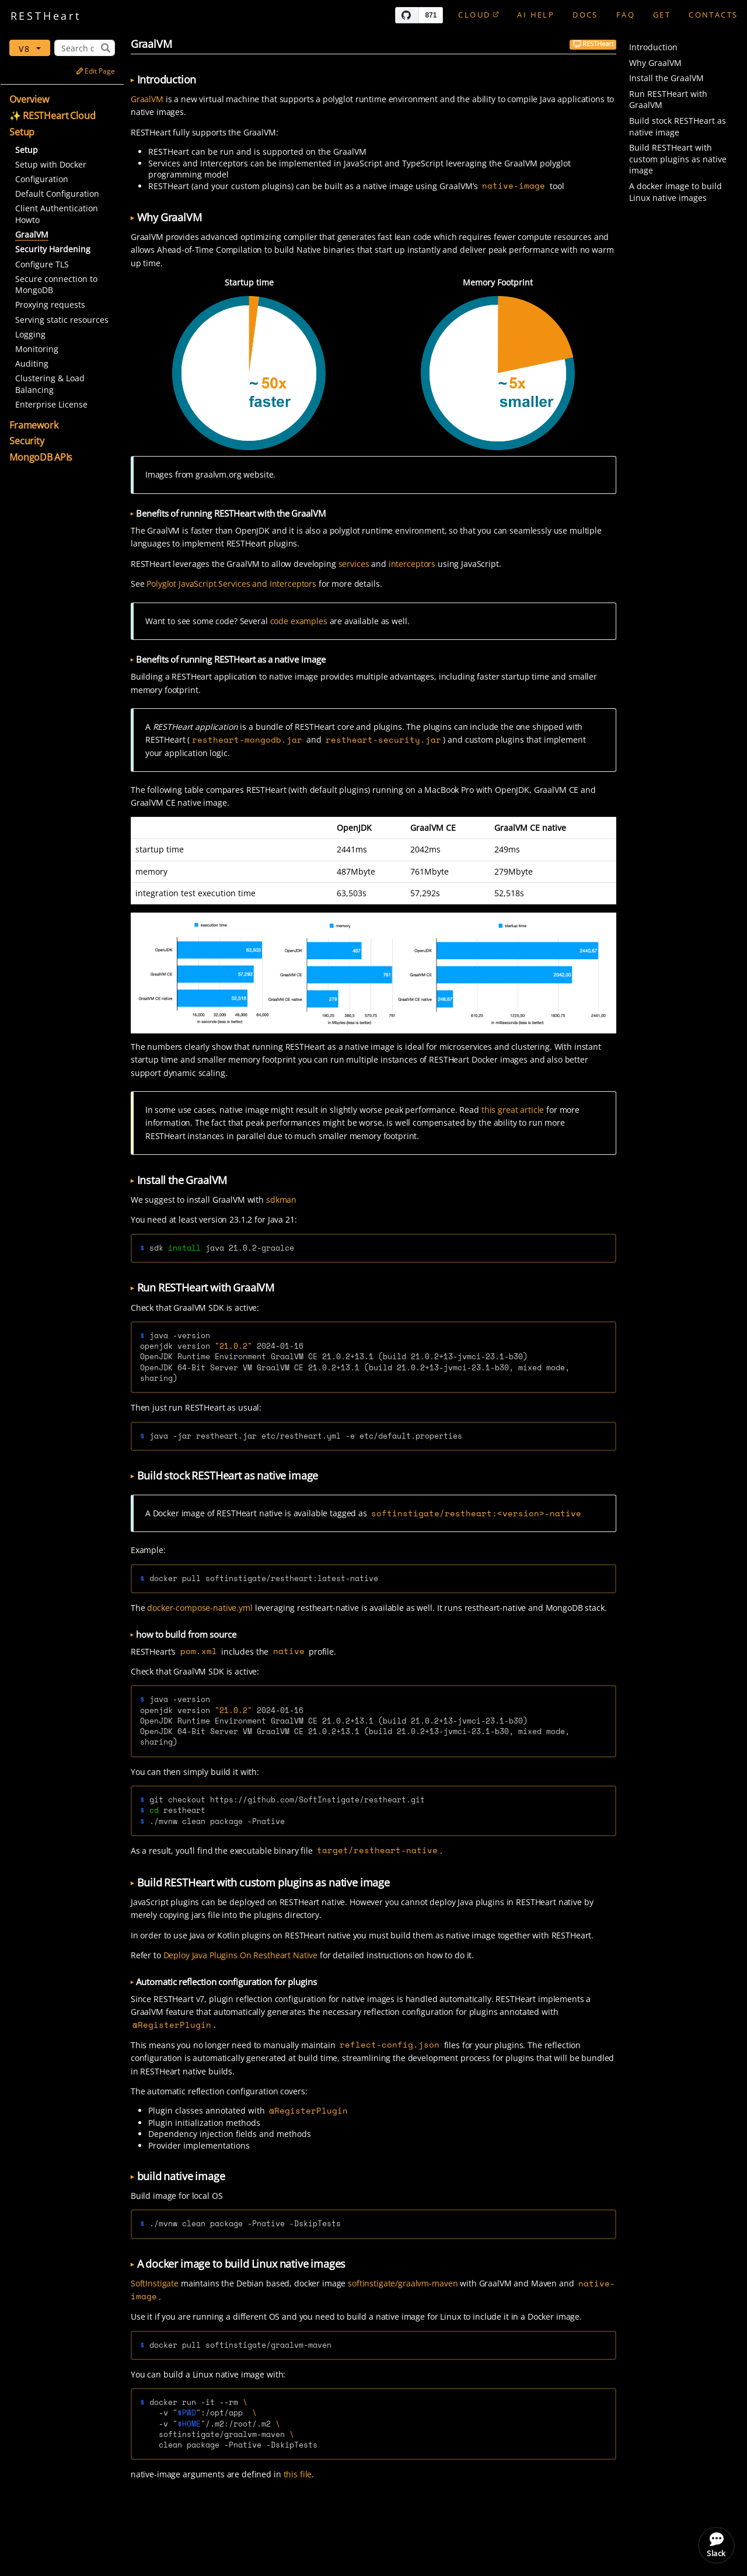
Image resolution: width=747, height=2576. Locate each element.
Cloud (478, 14)
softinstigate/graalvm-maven (403, 2283)
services (353, 563)
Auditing (31, 363)
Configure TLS (42, 264)
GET (662, 14)
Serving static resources (62, 319)
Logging (30, 334)
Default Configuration (57, 193)
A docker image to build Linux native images (675, 191)
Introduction (653, 47)
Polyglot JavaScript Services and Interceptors (231, 583)
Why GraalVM (655, 62)
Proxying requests (50, 304)
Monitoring (36, 348)
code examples (298, 620)
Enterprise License (51, 404)
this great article (512, 1109)
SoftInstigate (155, 2283)
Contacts (713, 14)
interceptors (412, 563)
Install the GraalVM (666, 77)
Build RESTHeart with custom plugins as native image (678, 159)
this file (298, 2474)
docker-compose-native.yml (200, 1607)
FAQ (625, 14)
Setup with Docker (50, 164)
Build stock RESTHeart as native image (677, 126)
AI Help (535, 14)
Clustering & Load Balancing (50, 384)
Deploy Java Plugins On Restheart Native (240, 1955)
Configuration (41, 179)
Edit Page (95, 71)
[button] (63, 99)
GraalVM (147, 99)
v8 (26, 48)
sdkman (281, 1199)
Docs (585, 14)
